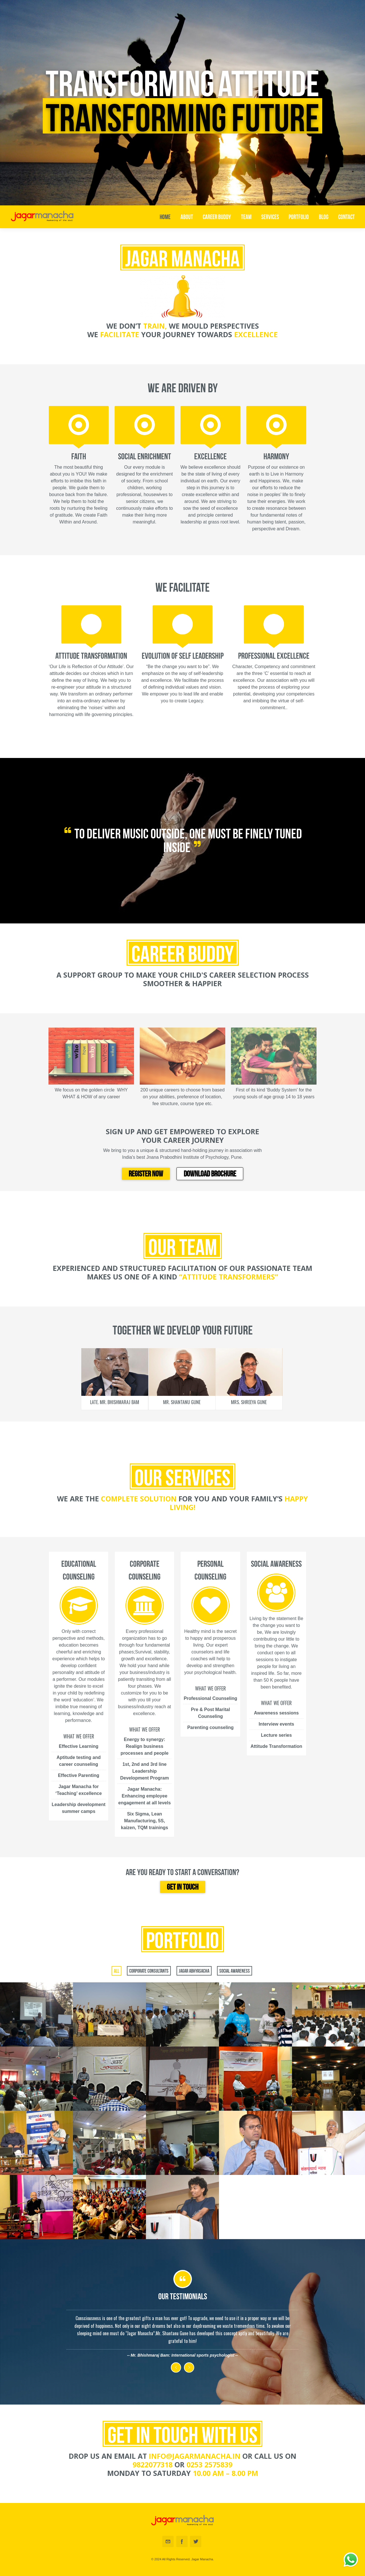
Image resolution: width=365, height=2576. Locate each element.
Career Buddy (217, 216)
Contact (346, 216)
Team (246, 216)
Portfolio (299, 216)
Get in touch (182, 1887)
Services (270, 216)
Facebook (182, 2541)
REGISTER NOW (146, 1173)
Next (189, 2367)
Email (168, 2541)
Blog (323, 216)
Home (165, 216)
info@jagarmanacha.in (194, 2456)
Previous (176, 2367)
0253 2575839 (209, 2464)
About (187, 216)
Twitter (195, 2541)
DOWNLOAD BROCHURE (210, 1173)
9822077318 (153, 2464)
